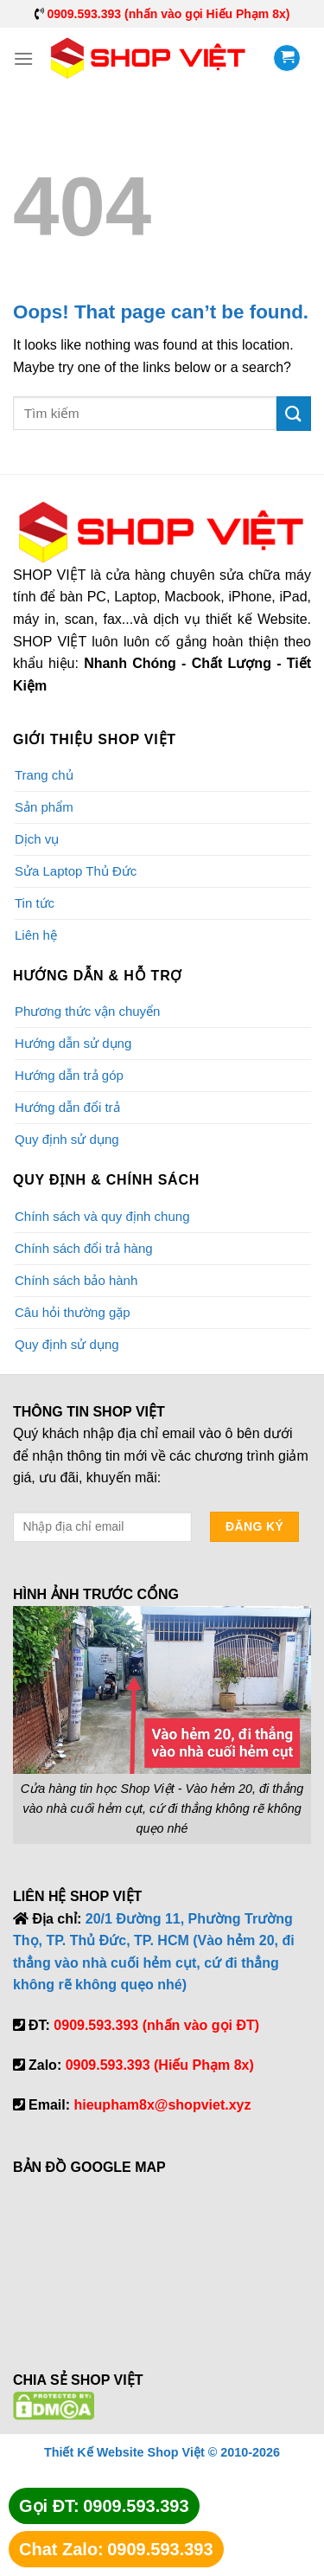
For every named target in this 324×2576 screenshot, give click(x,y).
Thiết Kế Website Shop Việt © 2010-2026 (162, 2452)
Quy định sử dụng (67, 1139)
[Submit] (293, 413)
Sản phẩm (44, 807)
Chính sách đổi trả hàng (84, 1248)
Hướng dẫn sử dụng (73, 1043)
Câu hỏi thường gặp (72, 1312)
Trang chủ (44, 775)
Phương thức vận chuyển (87, 1011)
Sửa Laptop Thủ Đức (76, 871)
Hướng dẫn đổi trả (67, 1107)
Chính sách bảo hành (76, 1280)
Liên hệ (36, 935)
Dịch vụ (37, 839)
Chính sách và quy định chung (102, 1216)
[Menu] (23, 58)
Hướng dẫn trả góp (69, 1075)
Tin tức (34, 903)
